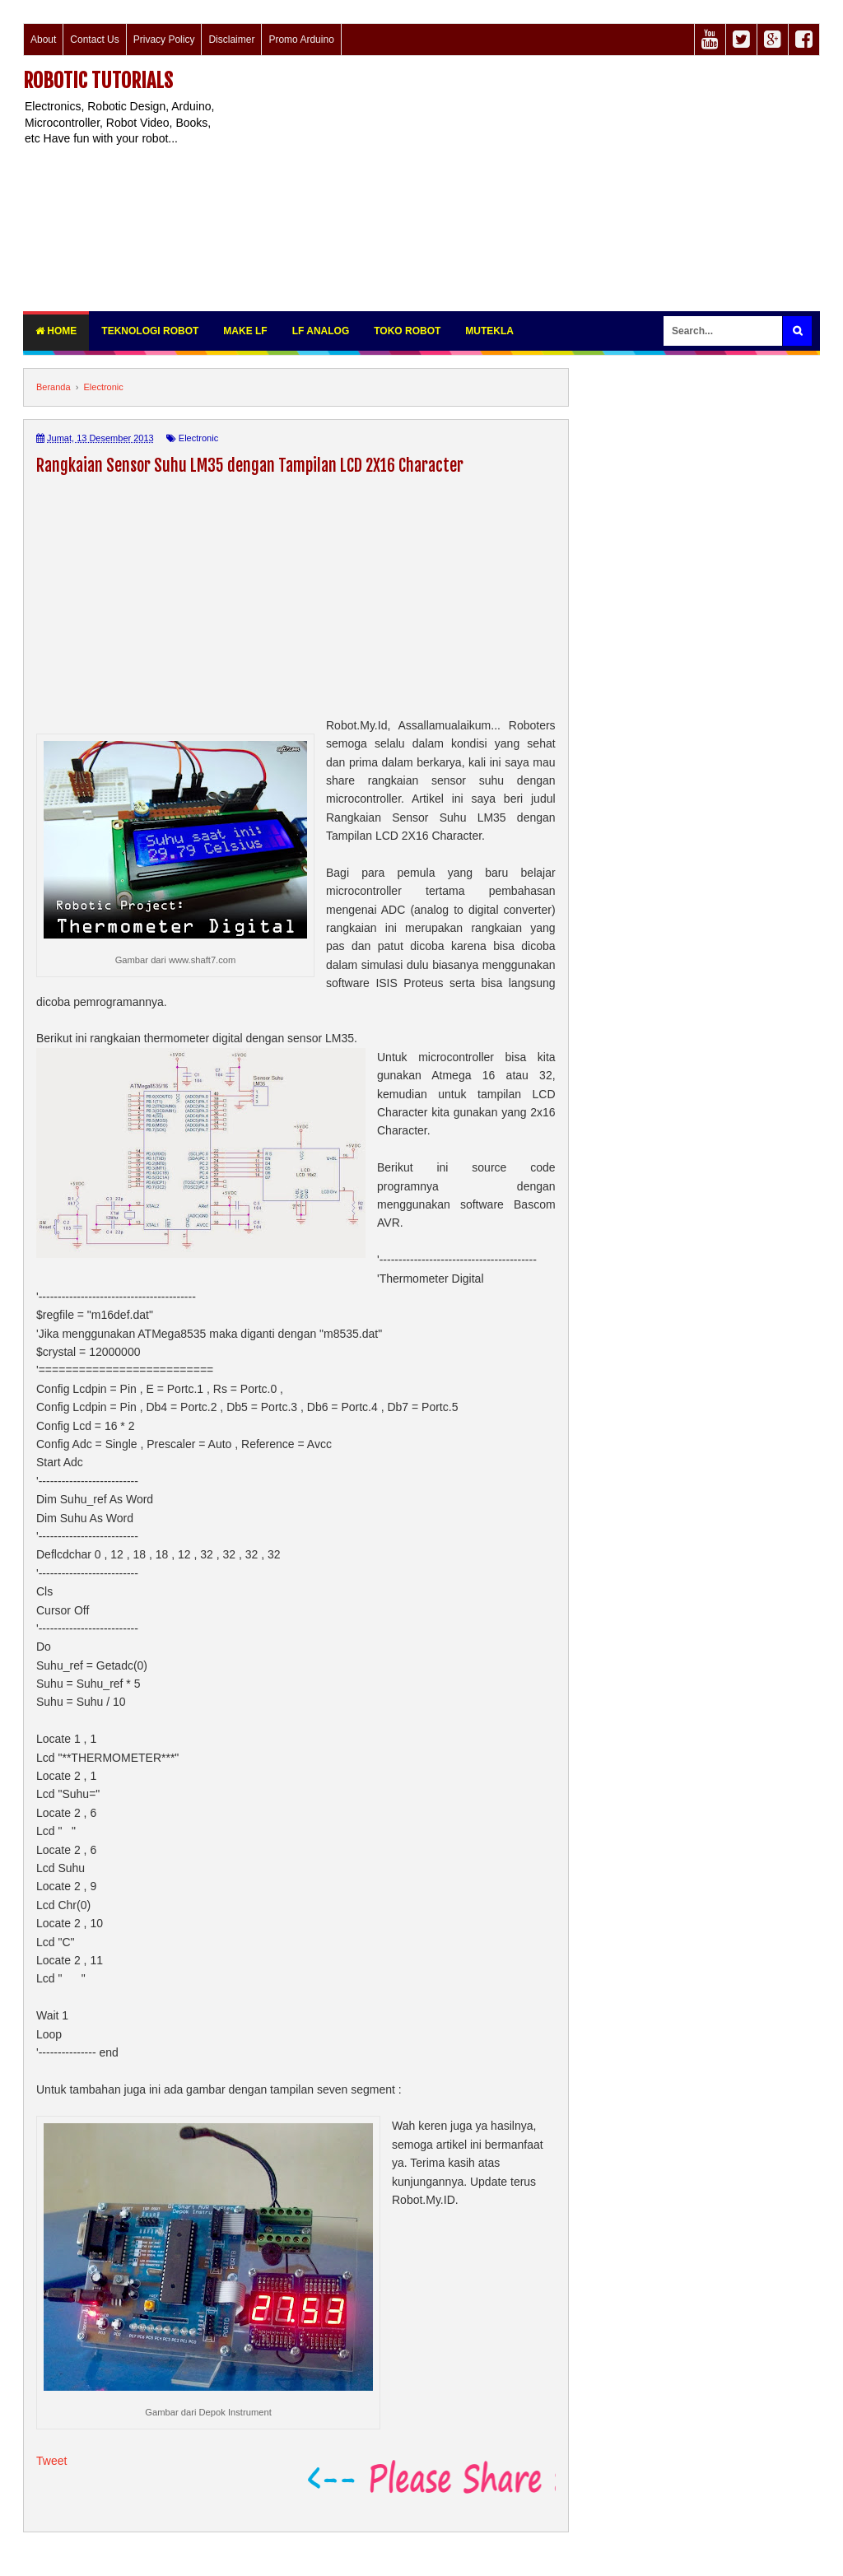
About (43, 39)
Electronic (198, 438)
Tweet (51, 2460)
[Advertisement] (530, 183)
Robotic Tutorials (98, 80)
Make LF (245, 331)
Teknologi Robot (149, 331)
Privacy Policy (164, 39)
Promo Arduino (300, 39)
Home (56, 331)
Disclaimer (231, 39)
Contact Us (94, 39)
